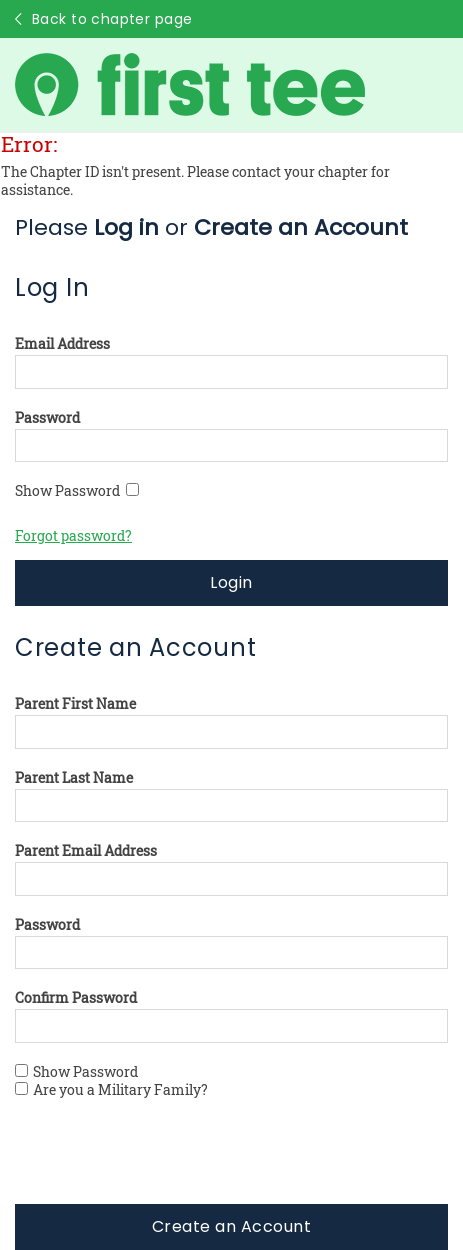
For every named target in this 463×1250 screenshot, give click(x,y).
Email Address (62, 344)
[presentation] (167, 1165)
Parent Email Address (86, 851)
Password (47, 418)
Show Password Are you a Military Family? (111, 1081)
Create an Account (231, 1226)
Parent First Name (75, 704)
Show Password (77, 491)
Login (231, 582)
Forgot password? (73, 535)
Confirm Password (76, 998)
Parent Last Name (74, 778)
